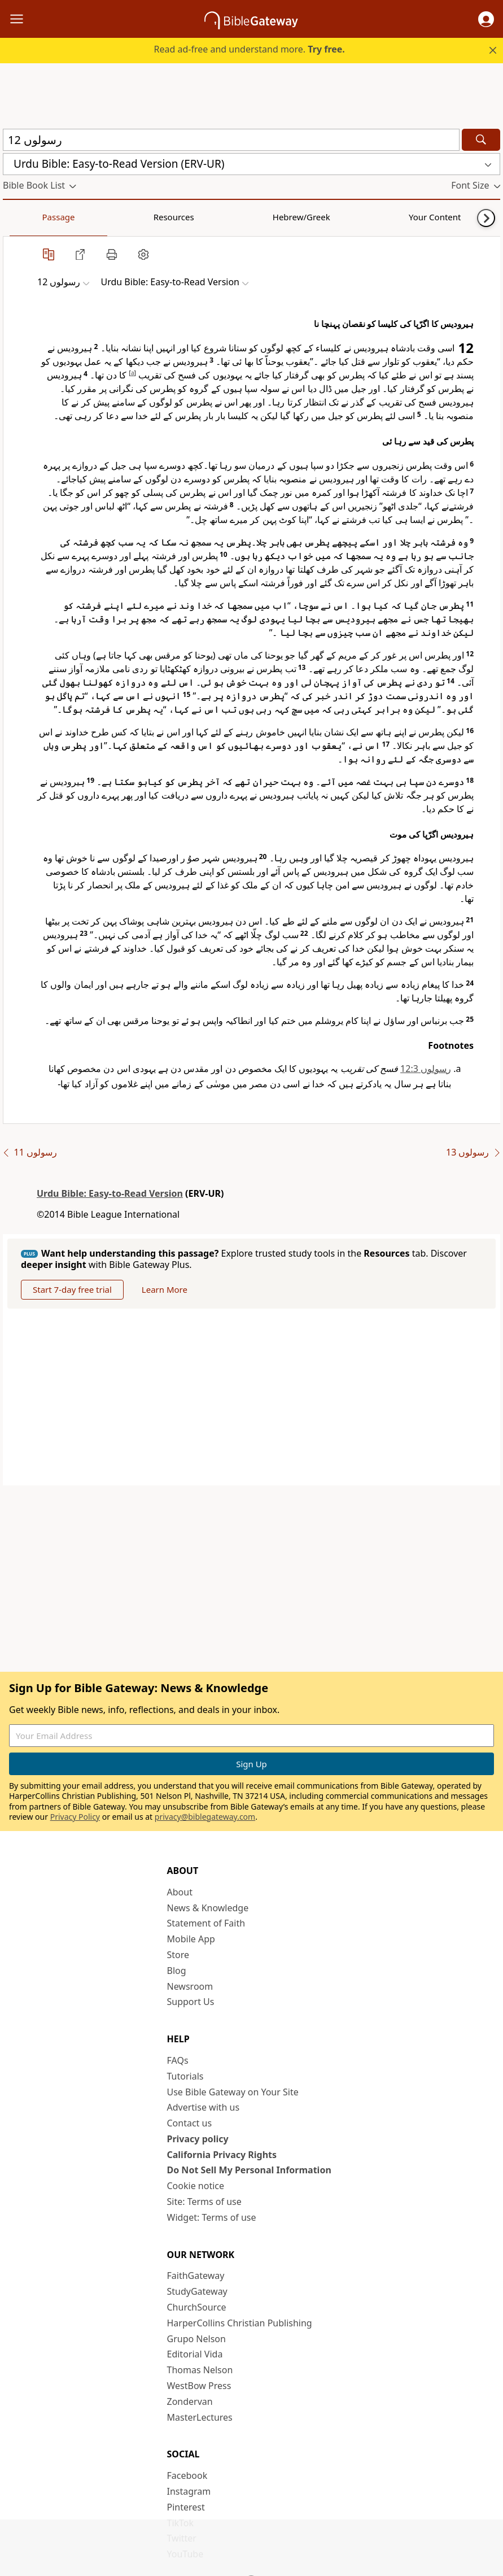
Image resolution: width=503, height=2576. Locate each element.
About (180, 1892)
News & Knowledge (208, 1908)
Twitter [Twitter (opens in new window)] (181, 2539)
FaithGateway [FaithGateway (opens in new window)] (196, 2276)
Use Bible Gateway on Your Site (233, 2092)
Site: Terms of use (204, 2202)
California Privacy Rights (222, 2155)
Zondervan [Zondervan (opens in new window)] (190, 2402)
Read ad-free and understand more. (249, 49)
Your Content (223, 217)
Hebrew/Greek (150, 217)
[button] (486, 19)
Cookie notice (196, 2186)
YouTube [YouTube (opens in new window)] (185, 2554)
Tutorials (185, 2077)
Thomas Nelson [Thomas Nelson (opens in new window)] (200, 2370)
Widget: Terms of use (211, 2218)
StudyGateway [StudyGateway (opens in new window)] (197, 2292)
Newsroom (190, 1987)
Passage (28, 217)
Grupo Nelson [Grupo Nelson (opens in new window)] (196, 2339)
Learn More (171, 1290)
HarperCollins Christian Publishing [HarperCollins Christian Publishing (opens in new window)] (239, 2323)
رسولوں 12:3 (425, 1068)
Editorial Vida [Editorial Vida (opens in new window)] (195, 2355)
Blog (176, 1971)
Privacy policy (198, 2139)
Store (178, 1955)
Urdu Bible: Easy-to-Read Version (110, 1193)
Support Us (191, 2002)
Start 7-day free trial (75, 1290)
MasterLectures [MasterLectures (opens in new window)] (200, 2418)
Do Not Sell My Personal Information (249, 2171)
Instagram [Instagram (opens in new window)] (189, 2492)
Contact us (189, 2123)
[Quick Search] (231, 140)
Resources (83, 217)
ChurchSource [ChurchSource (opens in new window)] (196, 2308)
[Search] (481, 140)
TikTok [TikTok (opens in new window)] (180, 2523)
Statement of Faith (206, 1923)
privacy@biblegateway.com (205, 1817)
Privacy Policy (75, 1817)
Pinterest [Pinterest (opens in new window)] (186, 2507)
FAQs (178, 2061)
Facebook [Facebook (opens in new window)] (187, 2476)
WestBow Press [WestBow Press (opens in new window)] (199, 2386)
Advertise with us (203, 2108)
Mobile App (191, 1939)
